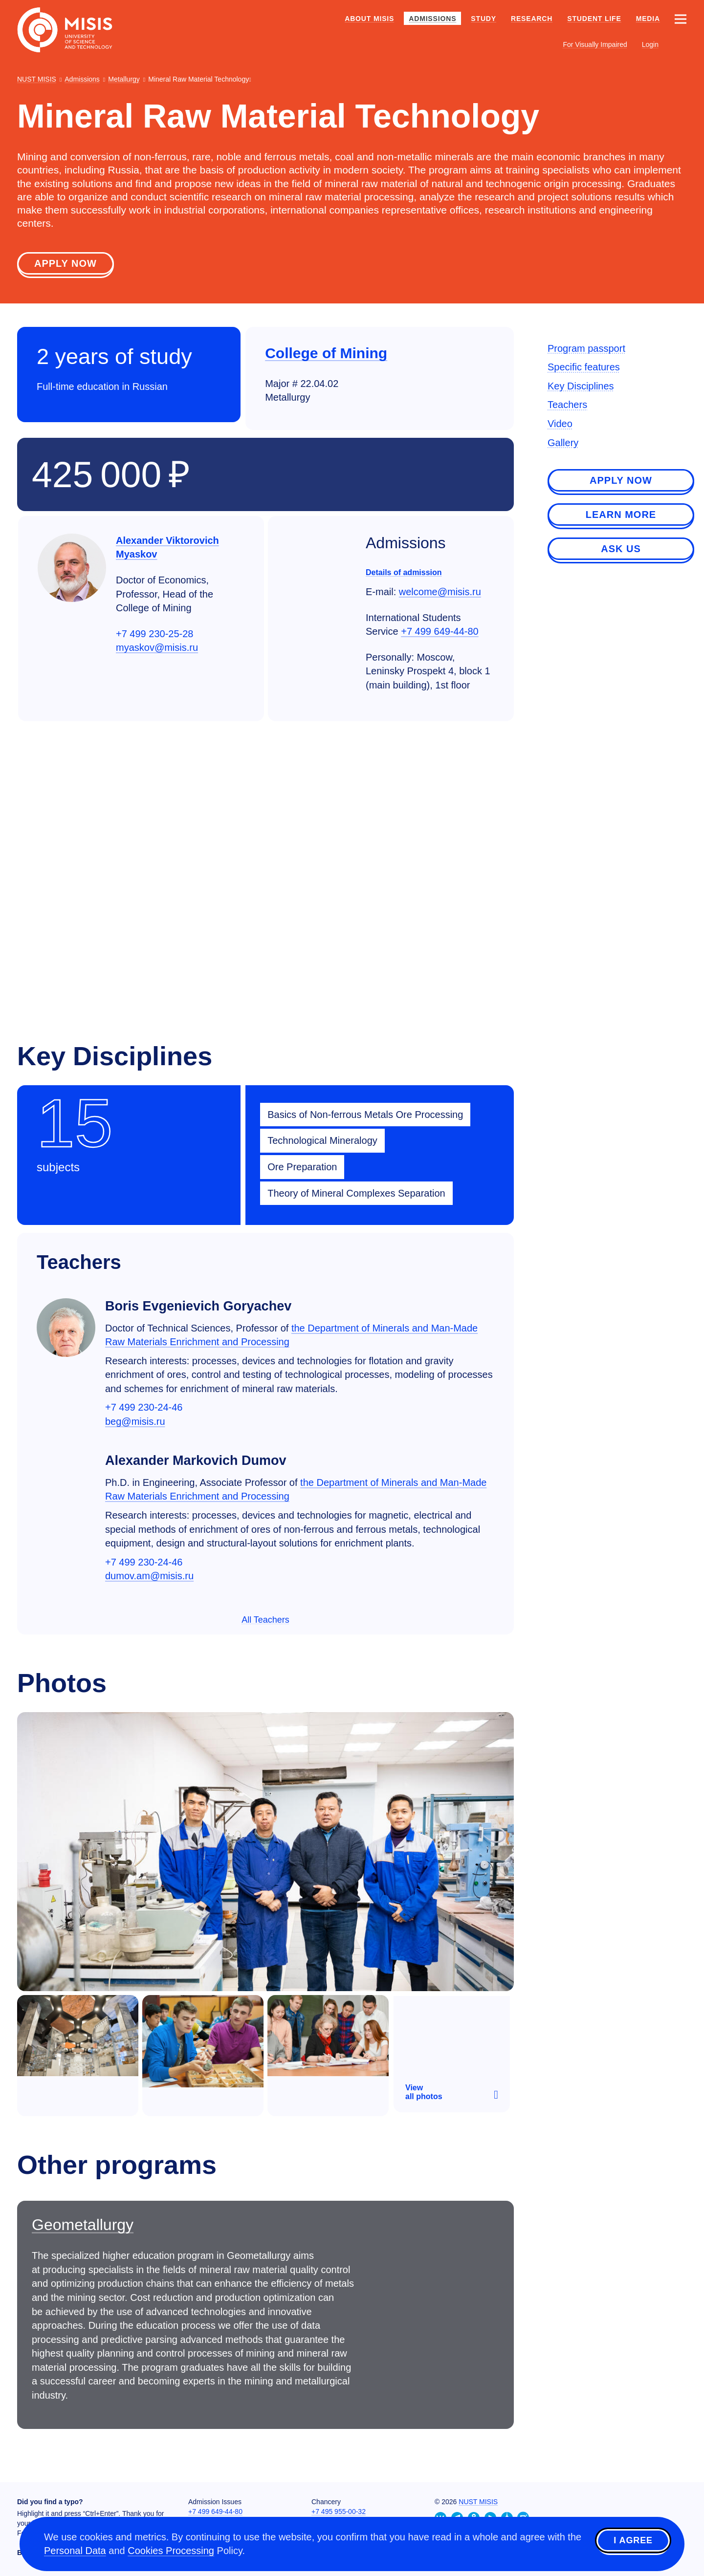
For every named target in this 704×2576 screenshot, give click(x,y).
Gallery (563, 444)
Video (560, 425)
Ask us (621, 550)
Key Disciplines (581, 387)
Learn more (621, 516)
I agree (633, 2543)
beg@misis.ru (135, 1422)
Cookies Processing (171, 2551)
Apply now (65, 264)
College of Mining (326, 354)
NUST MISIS (478, 2502)
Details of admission (404, 574)
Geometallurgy (82, 2226)
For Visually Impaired (595, 44)
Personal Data (75, 2551)
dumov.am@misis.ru (149, 1577)
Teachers (567, 406)
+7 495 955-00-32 (338, 2511)
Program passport (586, 349)
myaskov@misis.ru (157, 649)
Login (650, 44)
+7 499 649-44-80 (439, 632)
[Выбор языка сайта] (680, 44)
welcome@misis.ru (440, 593)
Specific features (584, 368)
